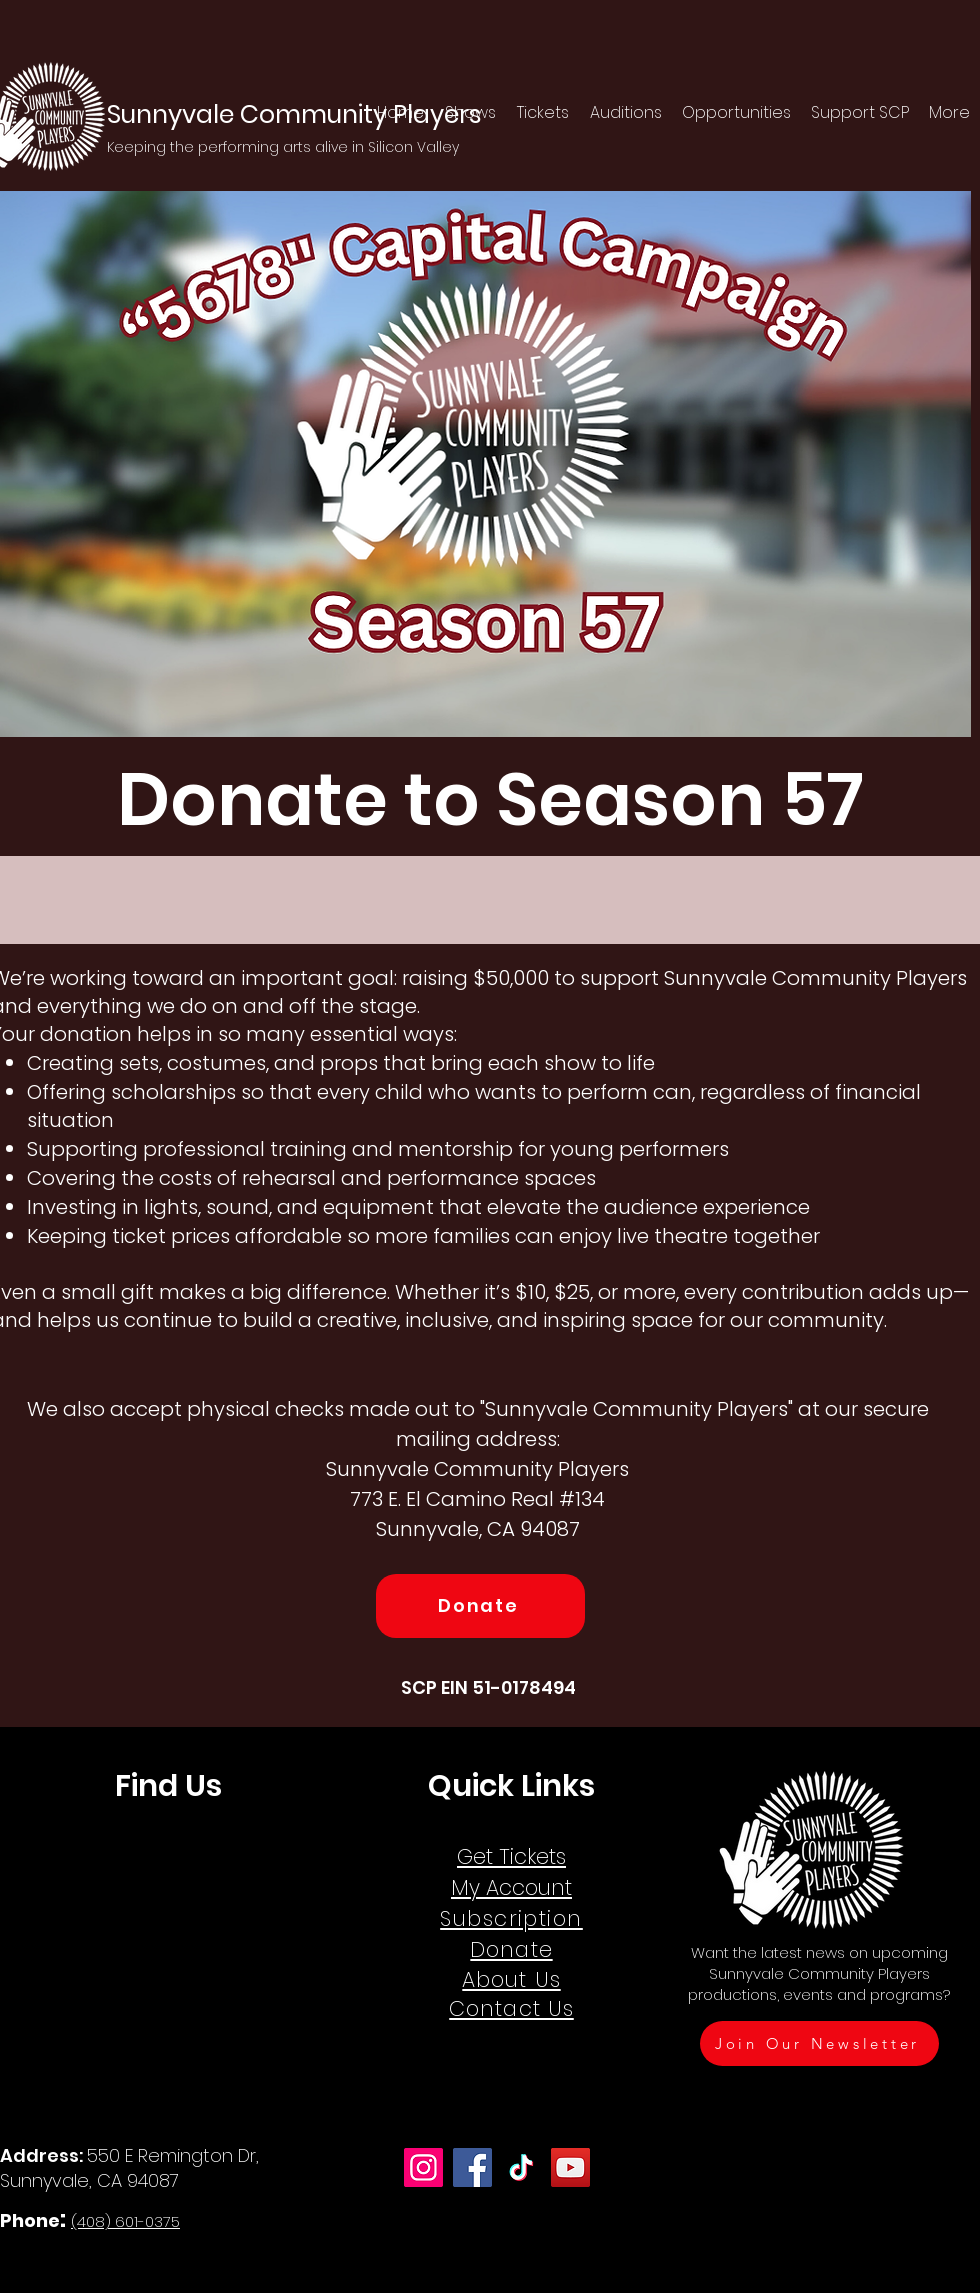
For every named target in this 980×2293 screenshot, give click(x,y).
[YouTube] (570, 2167)
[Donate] (480, 1606)
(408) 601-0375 (125, 2221)
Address (39, 2155)
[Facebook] (472, 2167)
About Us (511, 1979)
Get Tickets (511, 1856)
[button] (471, 113)
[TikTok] (521, 2167)
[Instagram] (423, 2167)
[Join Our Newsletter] (819, 2043)
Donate (511, 1949)
